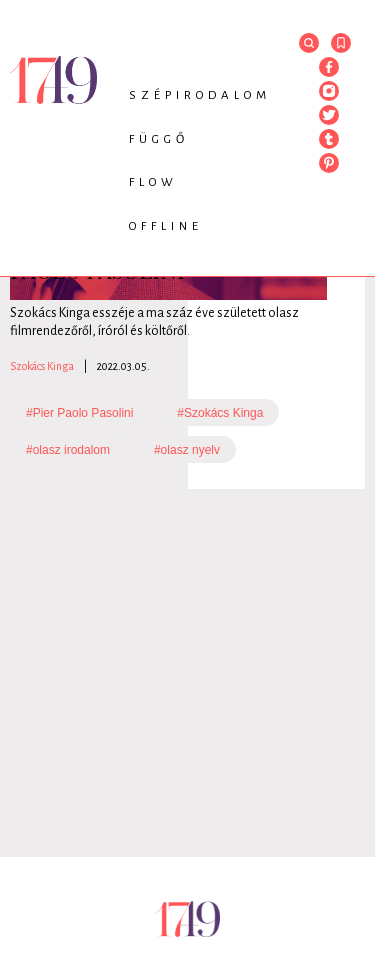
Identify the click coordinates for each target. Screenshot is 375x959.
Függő (159, 139)
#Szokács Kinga (220, 413)
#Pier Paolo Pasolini (79, 413)
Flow (153, 182)
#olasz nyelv (187, 450)
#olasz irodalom (68, 450)
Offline (166, 226)
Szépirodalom (200, 95)
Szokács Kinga (42, 366)
